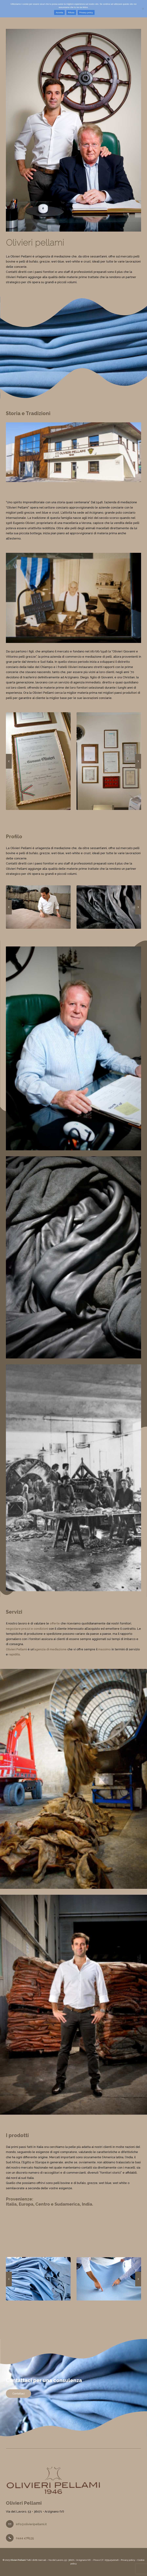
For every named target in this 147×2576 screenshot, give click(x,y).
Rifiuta (71, 12)
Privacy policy (128, 2560)
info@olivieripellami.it (31, 2524)
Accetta (59, 12)
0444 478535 (25, 2538)
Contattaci (18, 2393)
